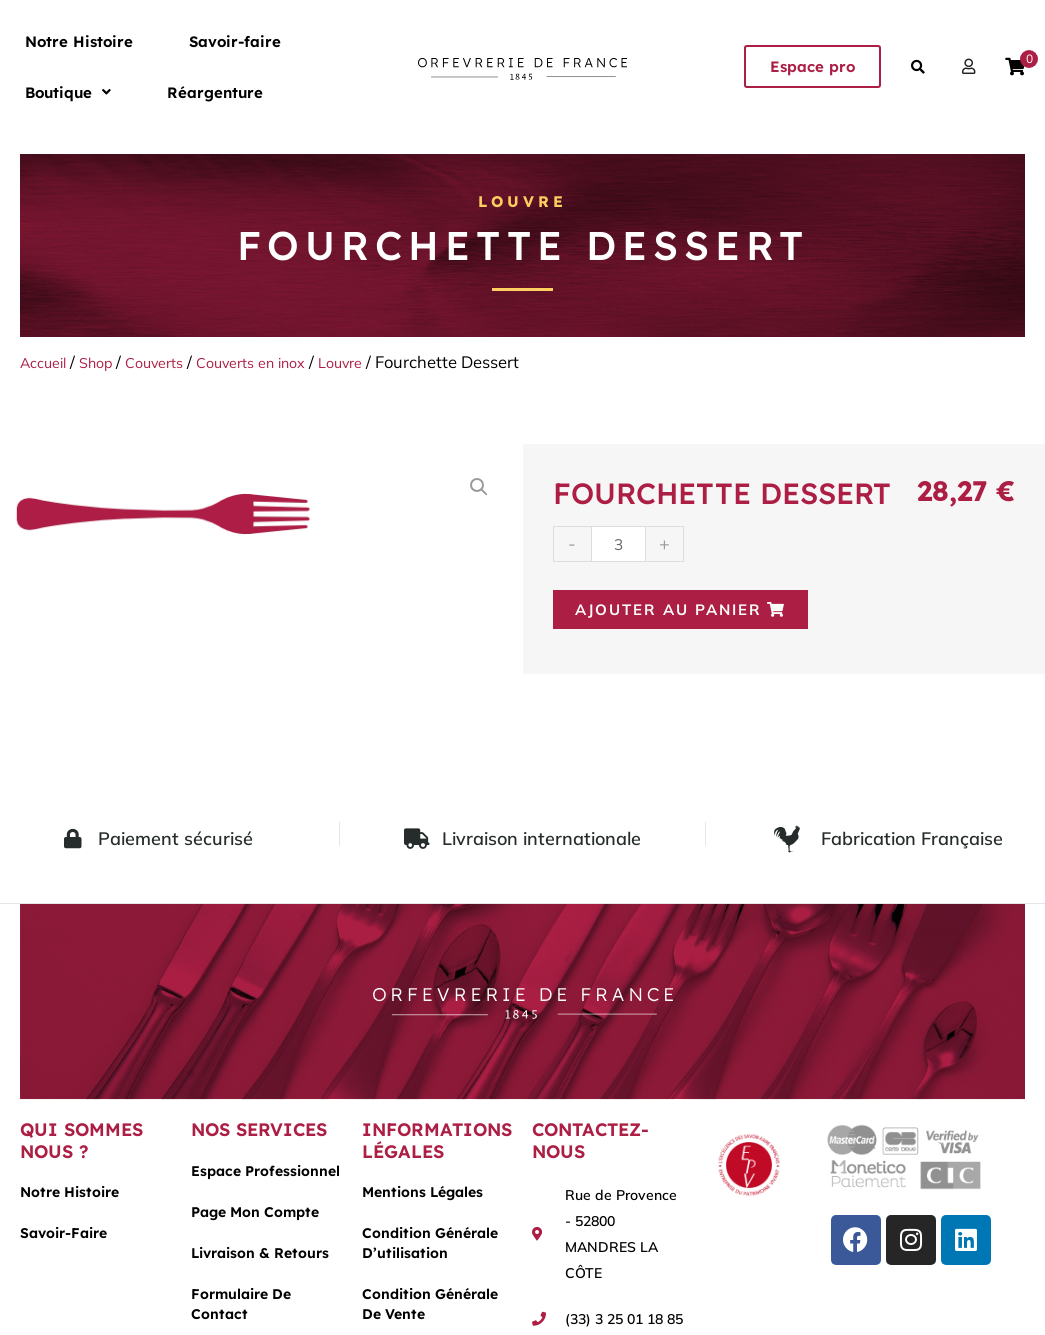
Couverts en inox (283, 361)
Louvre (523, 200)
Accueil (47, 361)
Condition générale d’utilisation (430, 1249)
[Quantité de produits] (620, 544)
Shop (107, 361)
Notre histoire (69, 1198)
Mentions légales (422, 1198)
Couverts (173, 361)
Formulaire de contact (241, 1309)
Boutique (280, 39)
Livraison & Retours (260, 1258)
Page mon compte (255, 1217)
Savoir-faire (175, 39)
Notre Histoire (59, 39)
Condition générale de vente (430, 1310)
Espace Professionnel (265, 1176)
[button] (280, 39)
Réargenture (53, 94)
